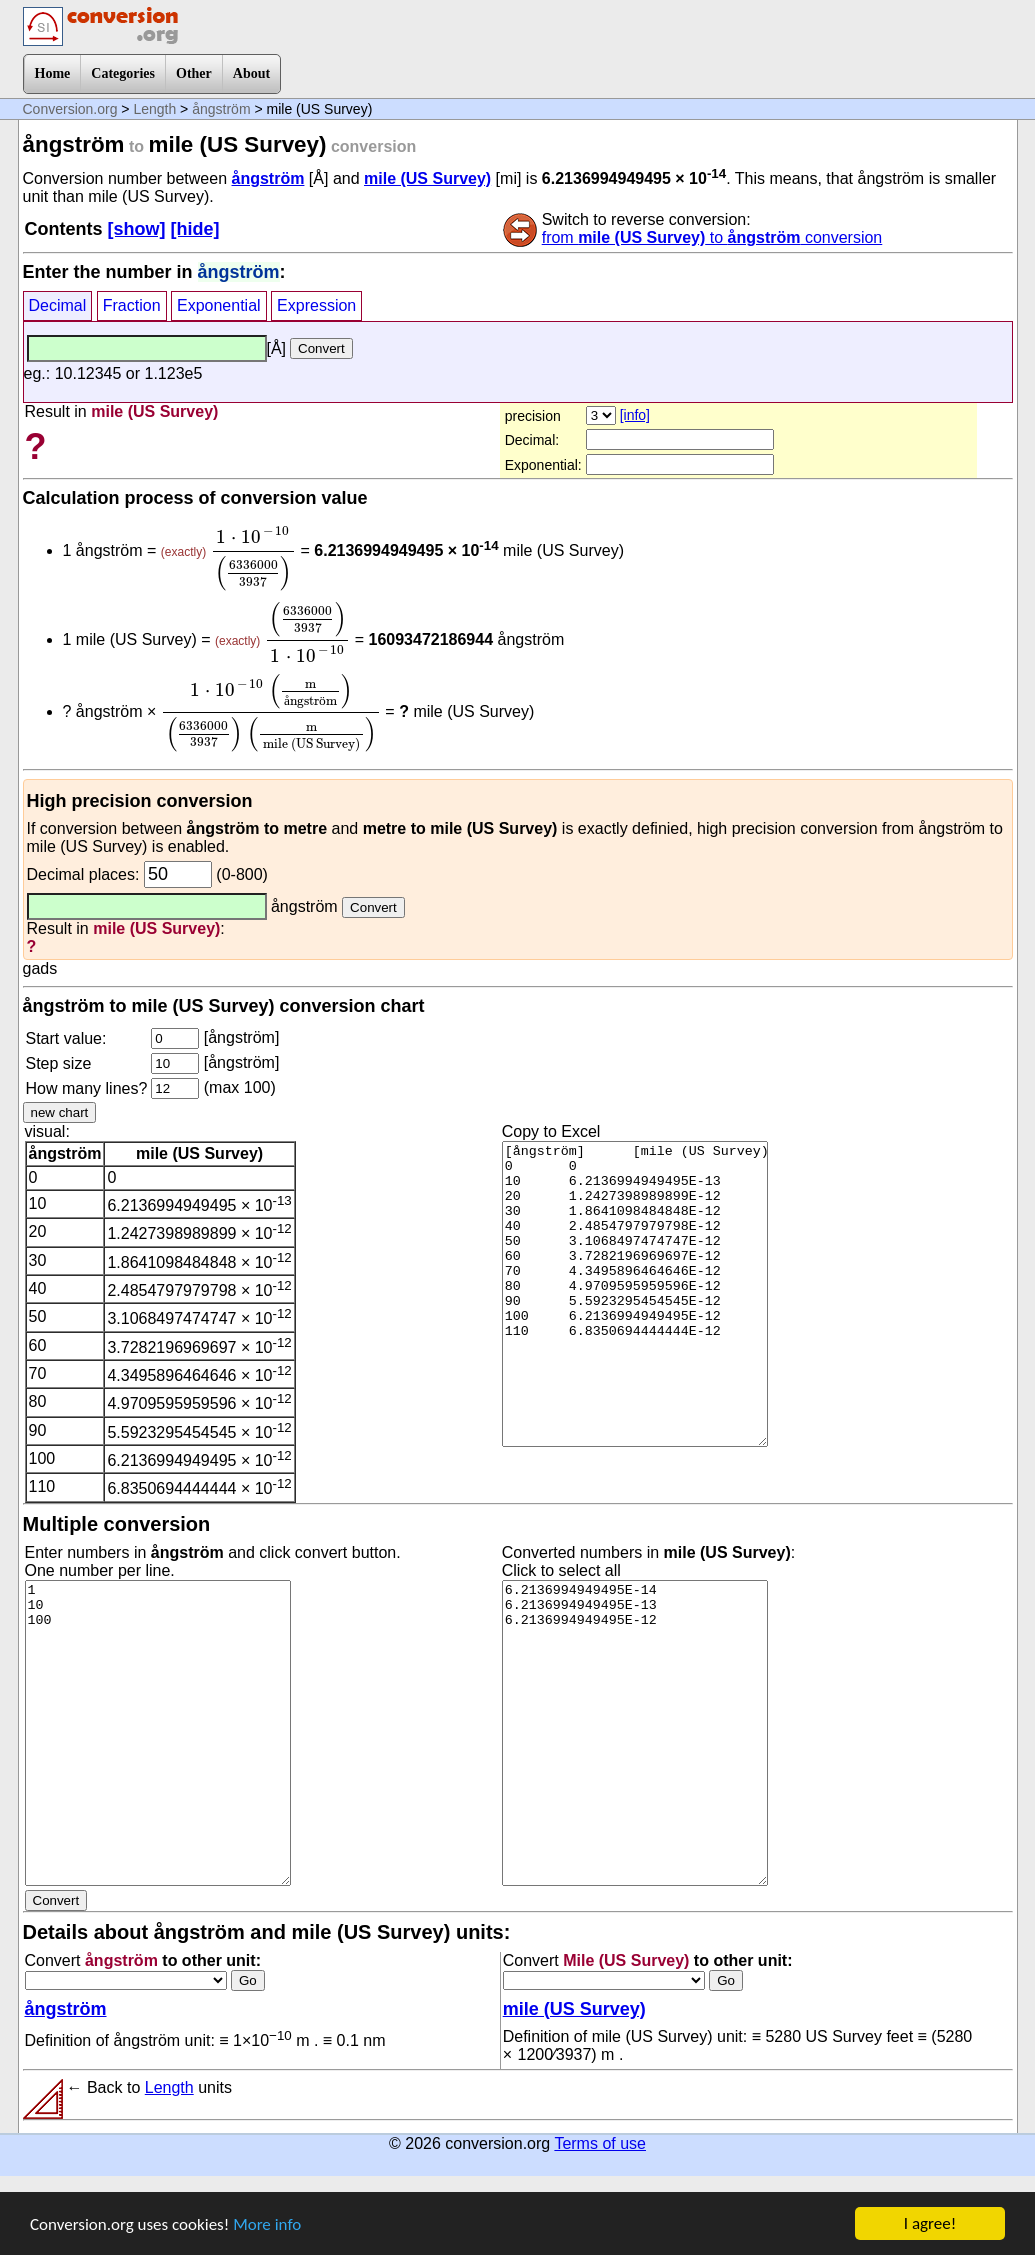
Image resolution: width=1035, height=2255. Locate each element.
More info (267, 2224)
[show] (137, 229)
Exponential (219, 305)
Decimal (58, 305)
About (251, 73)
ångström (221, 109)
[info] (635, 415)
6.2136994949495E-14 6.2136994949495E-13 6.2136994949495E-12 (635, 1733)
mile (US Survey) (427, 178)
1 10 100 (158, 1733)
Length (154, 109)
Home (53, 73)
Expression (316, 305)
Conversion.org (70, 109)
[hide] (195, 229)
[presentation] (253, 558)
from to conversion (712, 237)
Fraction (132, 305)
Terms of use (600, 2143)
